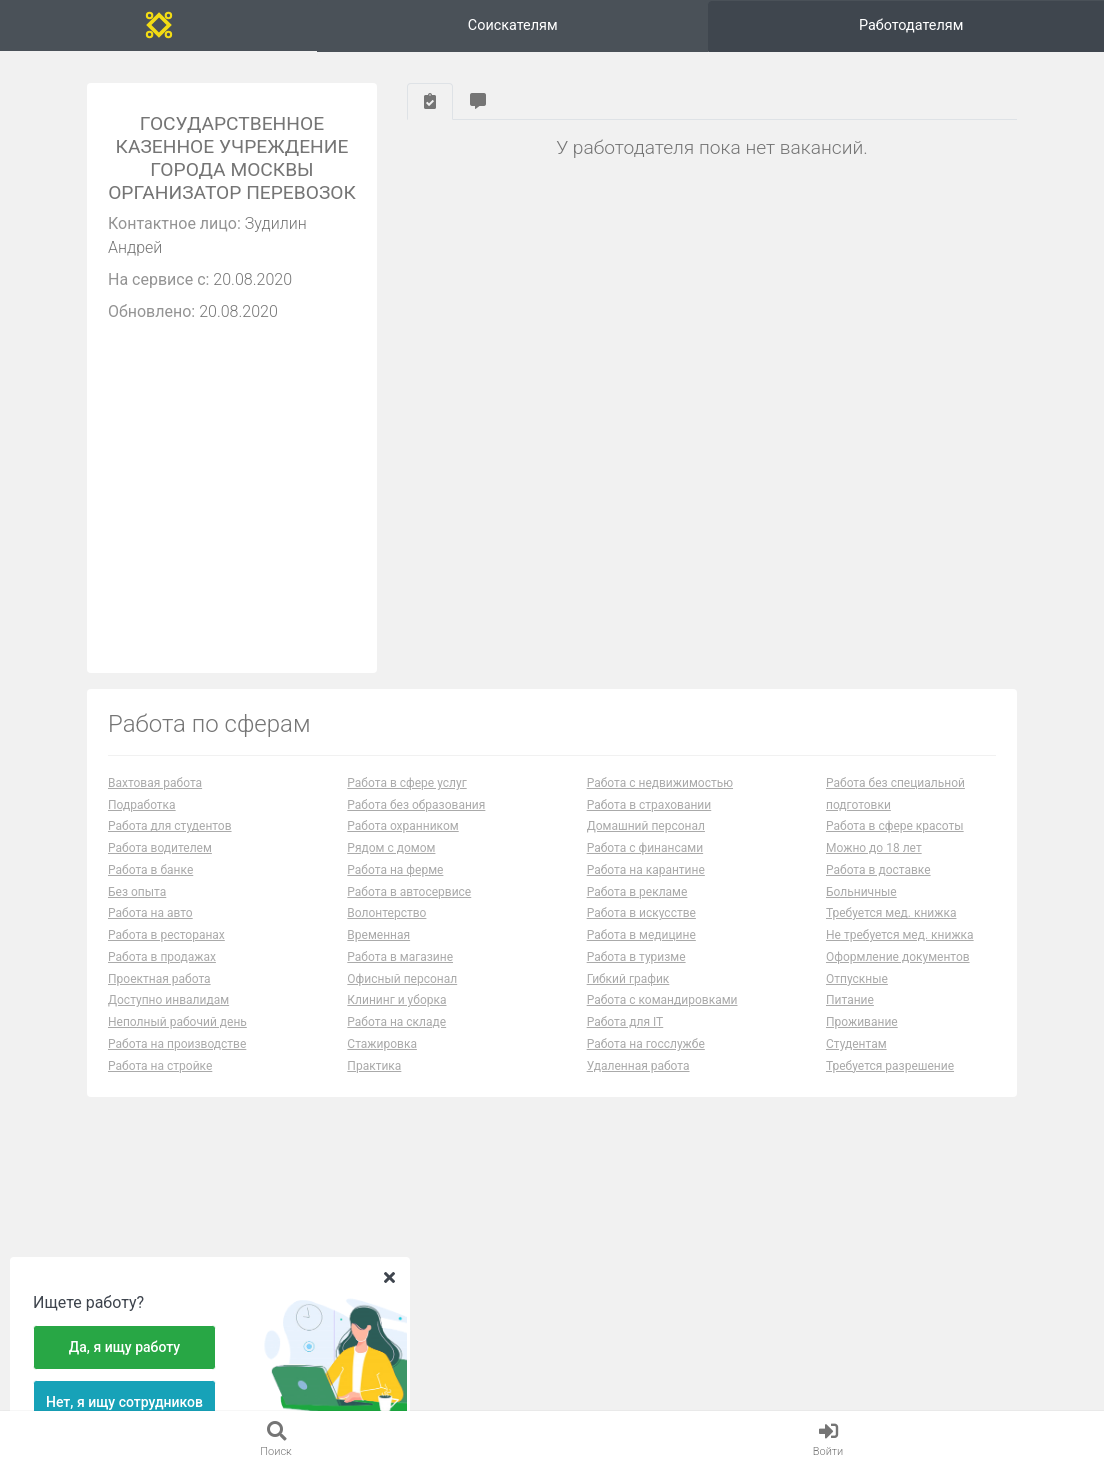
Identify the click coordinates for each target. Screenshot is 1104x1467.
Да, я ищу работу (124, 1347)
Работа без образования (416, 820)
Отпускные (857, 994)
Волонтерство (386, 929)
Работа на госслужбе (646, 1059)
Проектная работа (159, 994)
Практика (374, 1081)
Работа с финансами (645, 864)
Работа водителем (160, 864)
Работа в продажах (162, 972)
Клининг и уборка (396, 1016)
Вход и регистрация (990, 32)
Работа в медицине (641, 951)
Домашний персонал (646, 842)
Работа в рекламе (637, 907)
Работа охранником (402, 842)
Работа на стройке (160, 1081)
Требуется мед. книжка (891, 929)
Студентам (856, 1059)
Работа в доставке (878, 885)
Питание (850, 1016)
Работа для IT (625, 1038)
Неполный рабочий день (177, 1038)
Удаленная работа (638, 1081)
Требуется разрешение (890, 1081)
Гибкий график (628, 994)
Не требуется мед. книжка (900, 951)
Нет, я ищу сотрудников (124, 1402)
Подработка (142, 820)
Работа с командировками (662, 1016)
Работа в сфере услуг (406, 798)
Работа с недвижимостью (660, 798)
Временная (378, 951)
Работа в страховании (649, 820)
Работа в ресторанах (166, 951)
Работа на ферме (395, 885)
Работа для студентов (170, 842)
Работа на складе (396, 1038)
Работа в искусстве (641, 929)
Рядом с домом (391, 864)
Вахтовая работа (155, 798)
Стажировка (382, 1059)
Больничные (861, 907)
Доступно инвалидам (168, 1016)
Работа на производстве (177, 1059)
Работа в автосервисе (409, 907)
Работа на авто (150, 929)
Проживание (862, 1038)
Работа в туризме (636, 972)
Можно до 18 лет (874, 864)
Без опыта (137, 907)
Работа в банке (150, 885)
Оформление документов (898, 972)
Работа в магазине (400, 972)
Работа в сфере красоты (895, 842)
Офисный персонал (402, 994)
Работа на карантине (646, 885)
